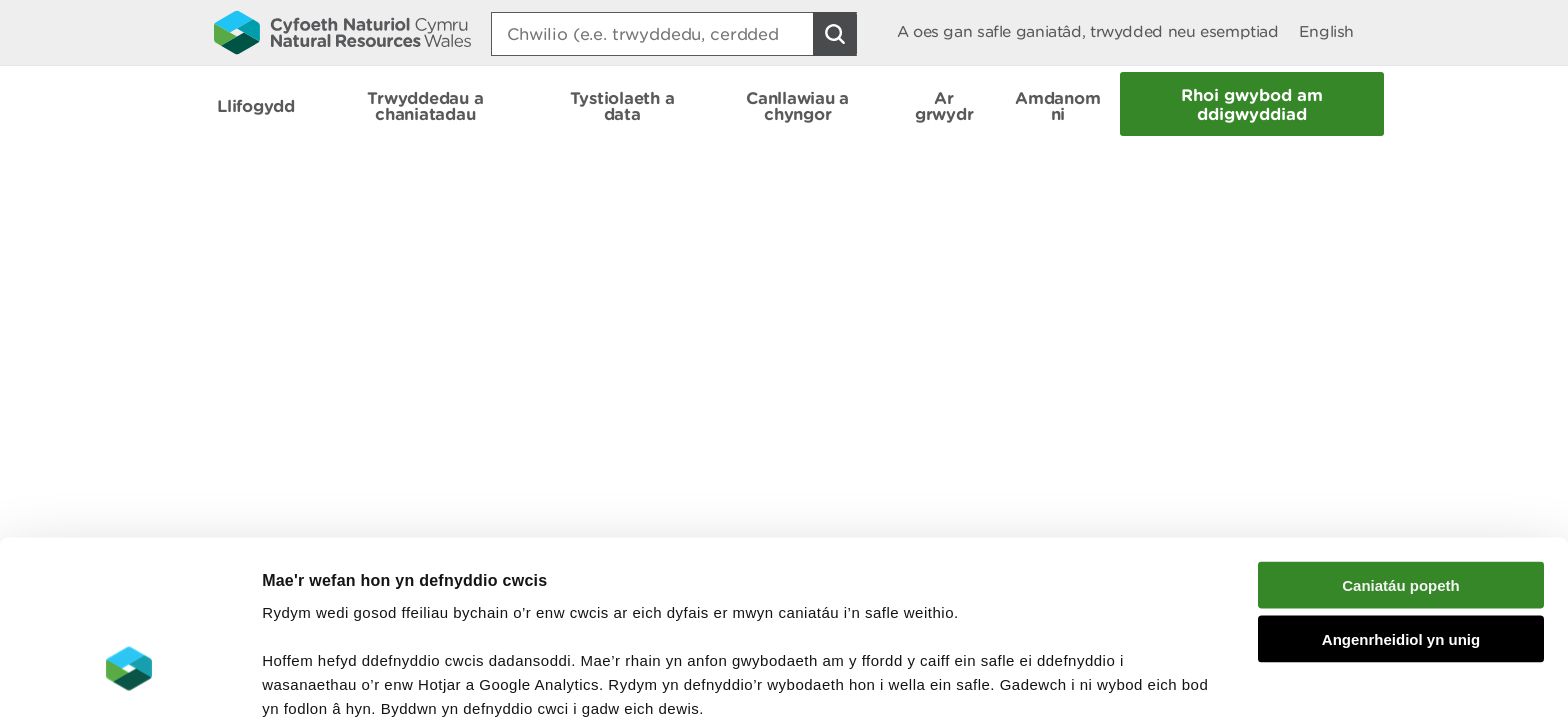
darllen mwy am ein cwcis (402, 615)
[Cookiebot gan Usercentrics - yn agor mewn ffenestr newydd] (129, 681)
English (1326, 31)
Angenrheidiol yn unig (1401, 499)
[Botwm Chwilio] (835, 34)
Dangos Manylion (1112, 680)
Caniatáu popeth (1401, 444)
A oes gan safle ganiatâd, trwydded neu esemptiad (1088, 31)
